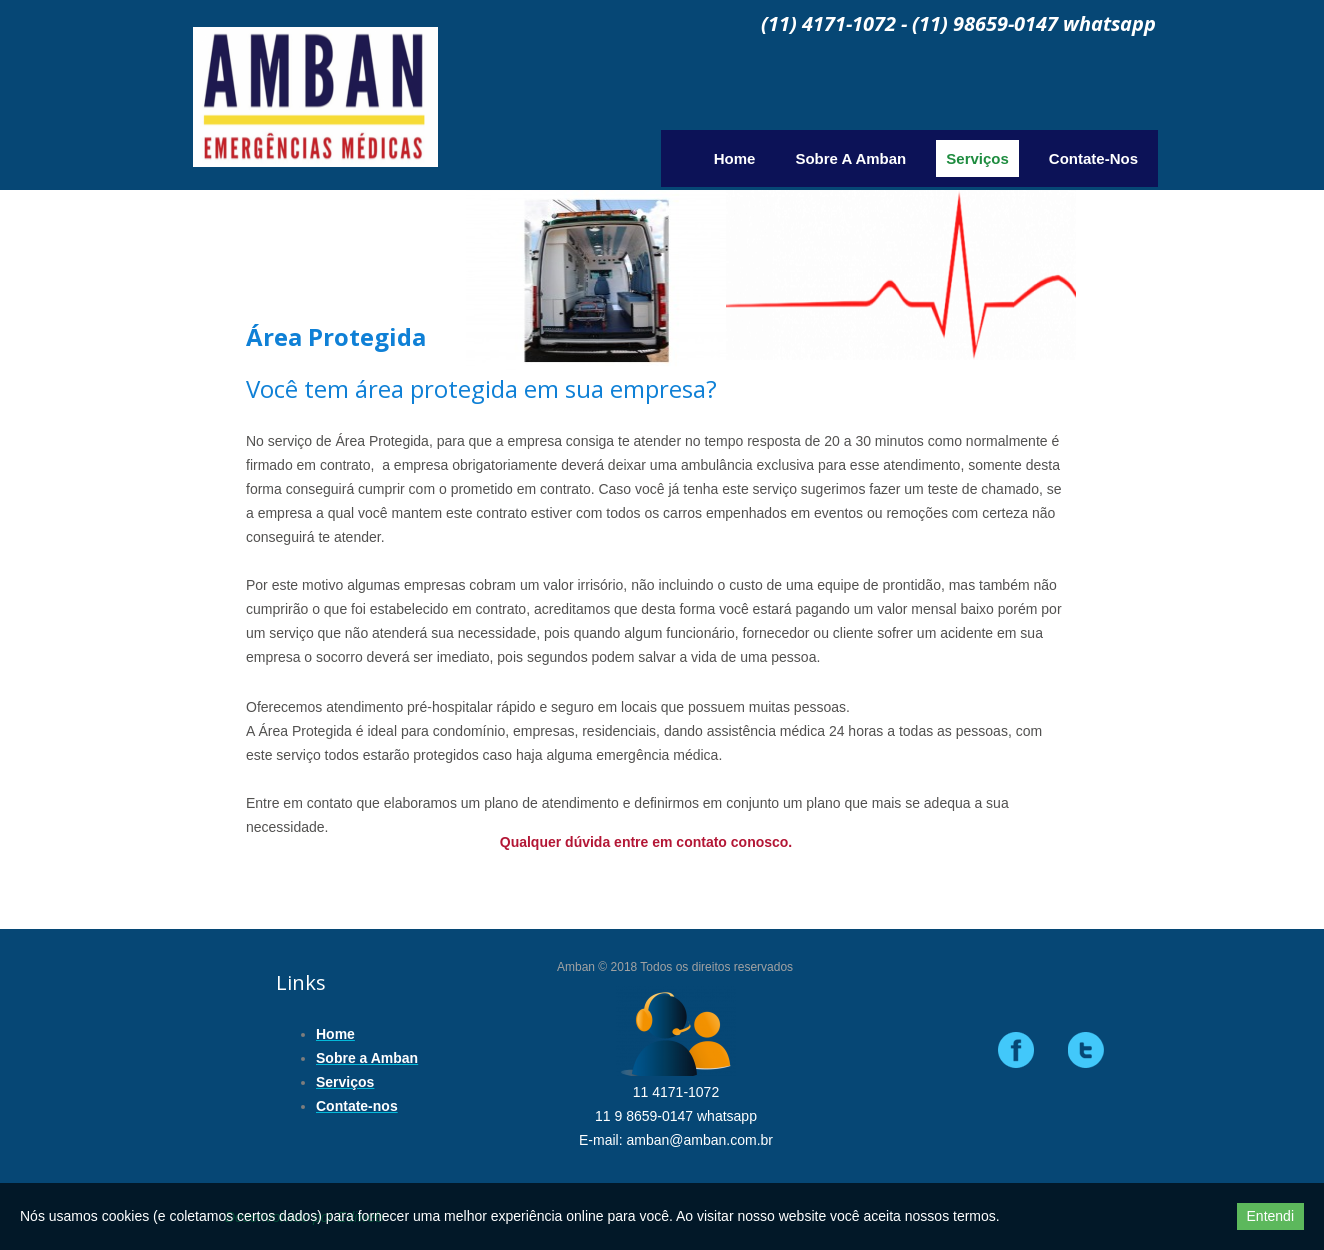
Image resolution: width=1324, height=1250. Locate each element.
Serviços (977, 158)
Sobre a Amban (850, 158)
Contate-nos (1093, 158)
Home (735, 158)
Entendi (1270, 1216)
